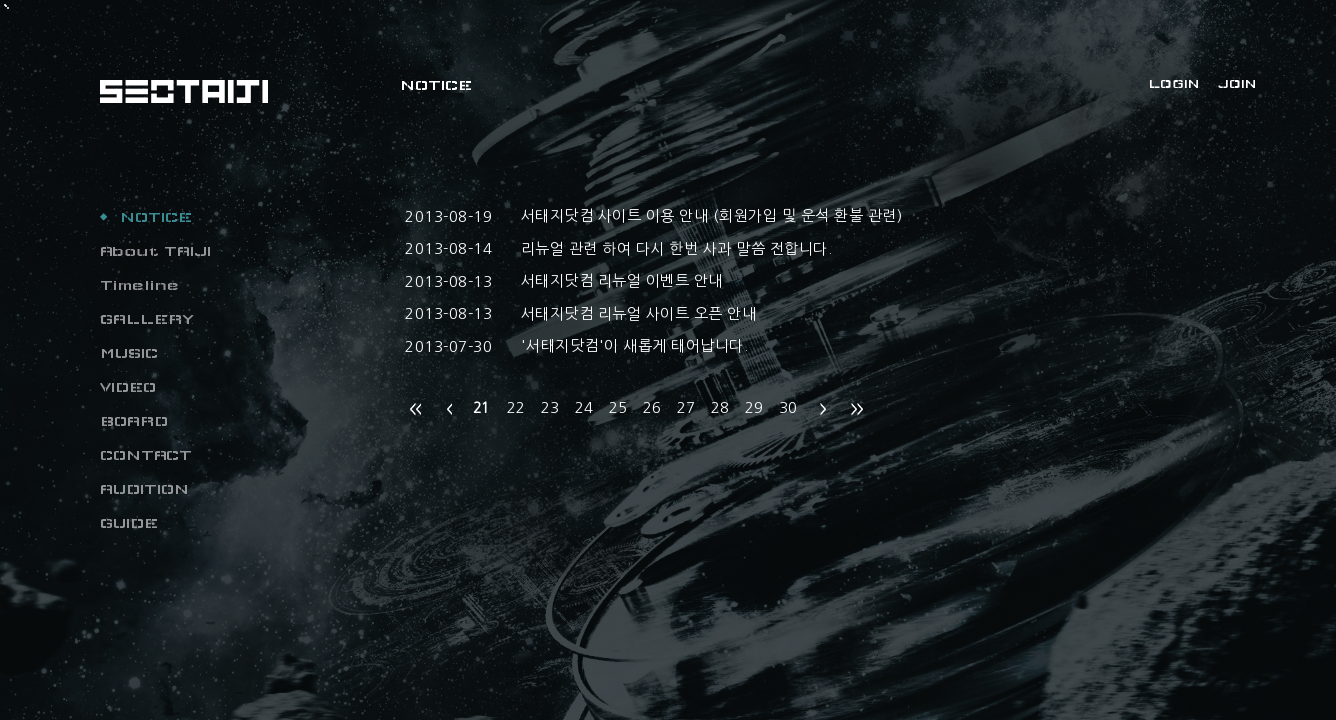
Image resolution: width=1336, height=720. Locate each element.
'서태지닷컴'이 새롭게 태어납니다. (635, 345)
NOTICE (156, 217)
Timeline (139, 285)
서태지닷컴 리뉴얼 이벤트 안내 (622, 280)
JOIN (1237, 84)
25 (618, 407)
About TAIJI (155, 251)
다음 (823, 409)
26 (652, 407)
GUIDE (129, 523)
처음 (415, 409)
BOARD (134, 421)
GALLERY (147, 319)
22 (516, 407)
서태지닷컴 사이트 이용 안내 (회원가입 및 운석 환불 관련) (712, 215)
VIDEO (128, 387)
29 (754, 407)
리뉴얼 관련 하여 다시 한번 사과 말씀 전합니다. (677, 248)
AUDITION (144, 489)
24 (584, 407)
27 (686, 407)
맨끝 (857, 409)
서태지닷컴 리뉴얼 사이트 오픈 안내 (639, 313)
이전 (449, 409)
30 (788, 407)
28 (720, 407)
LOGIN (1174, 84)
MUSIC (129, 353)
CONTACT (146, 455)
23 (550, 407)
